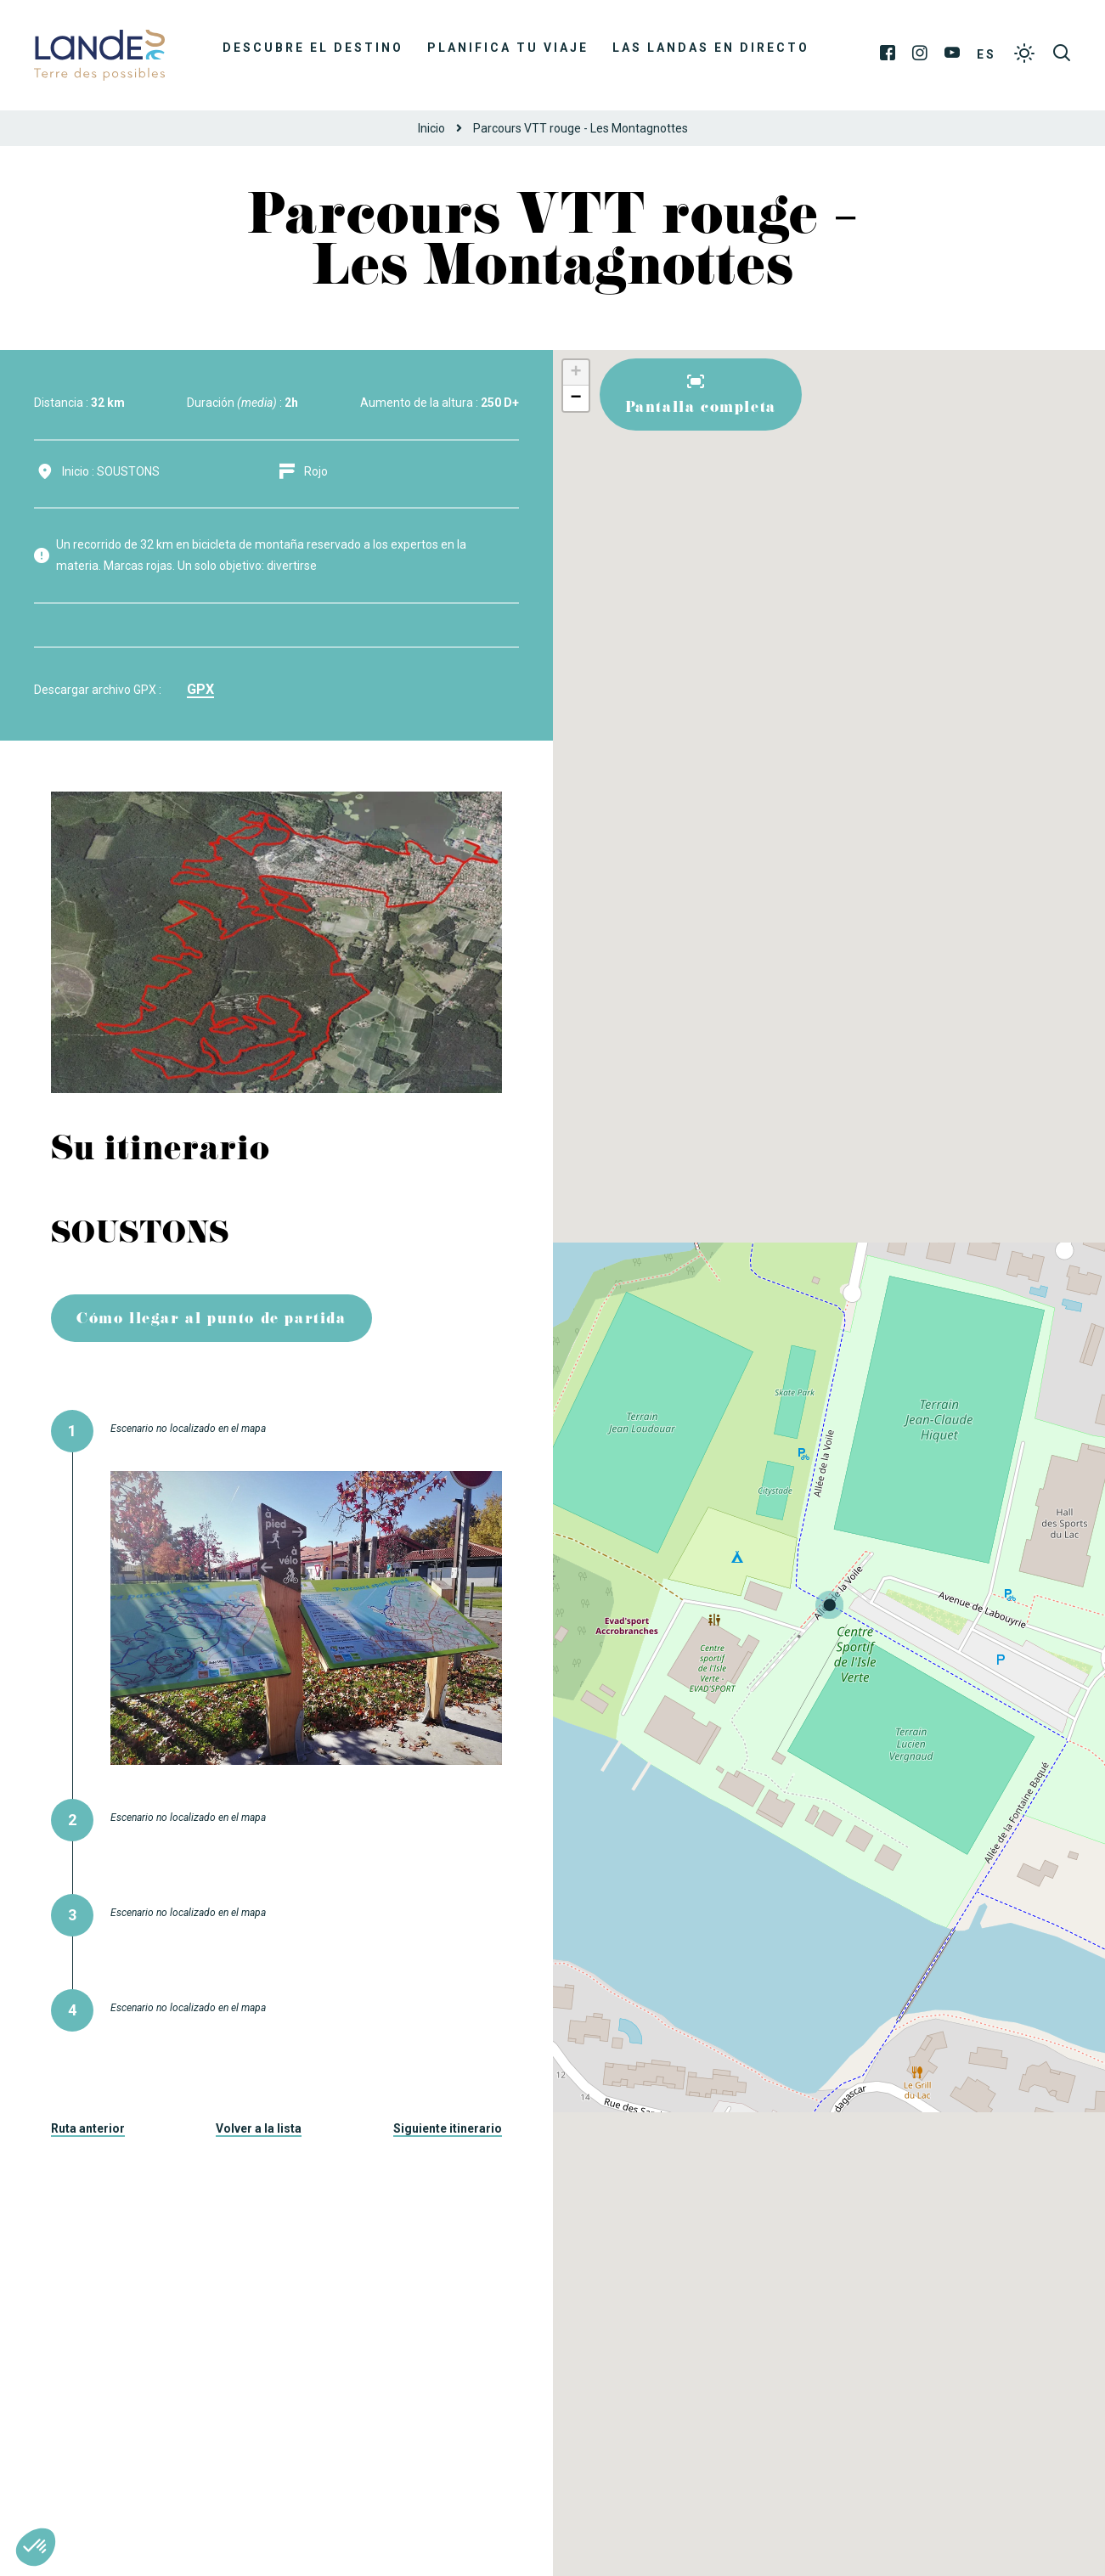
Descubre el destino (313, 47)
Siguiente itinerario (447, 2128)
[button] (35, 2547)
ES (986, 54)
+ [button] (575, 373)
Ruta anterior (88, 2128)
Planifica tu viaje (508, 47)
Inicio (431, 128)
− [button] (575, 398)
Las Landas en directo (710, 47)
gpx (200, 689)
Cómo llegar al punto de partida (211, 1320)
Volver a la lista (259, 2128)
